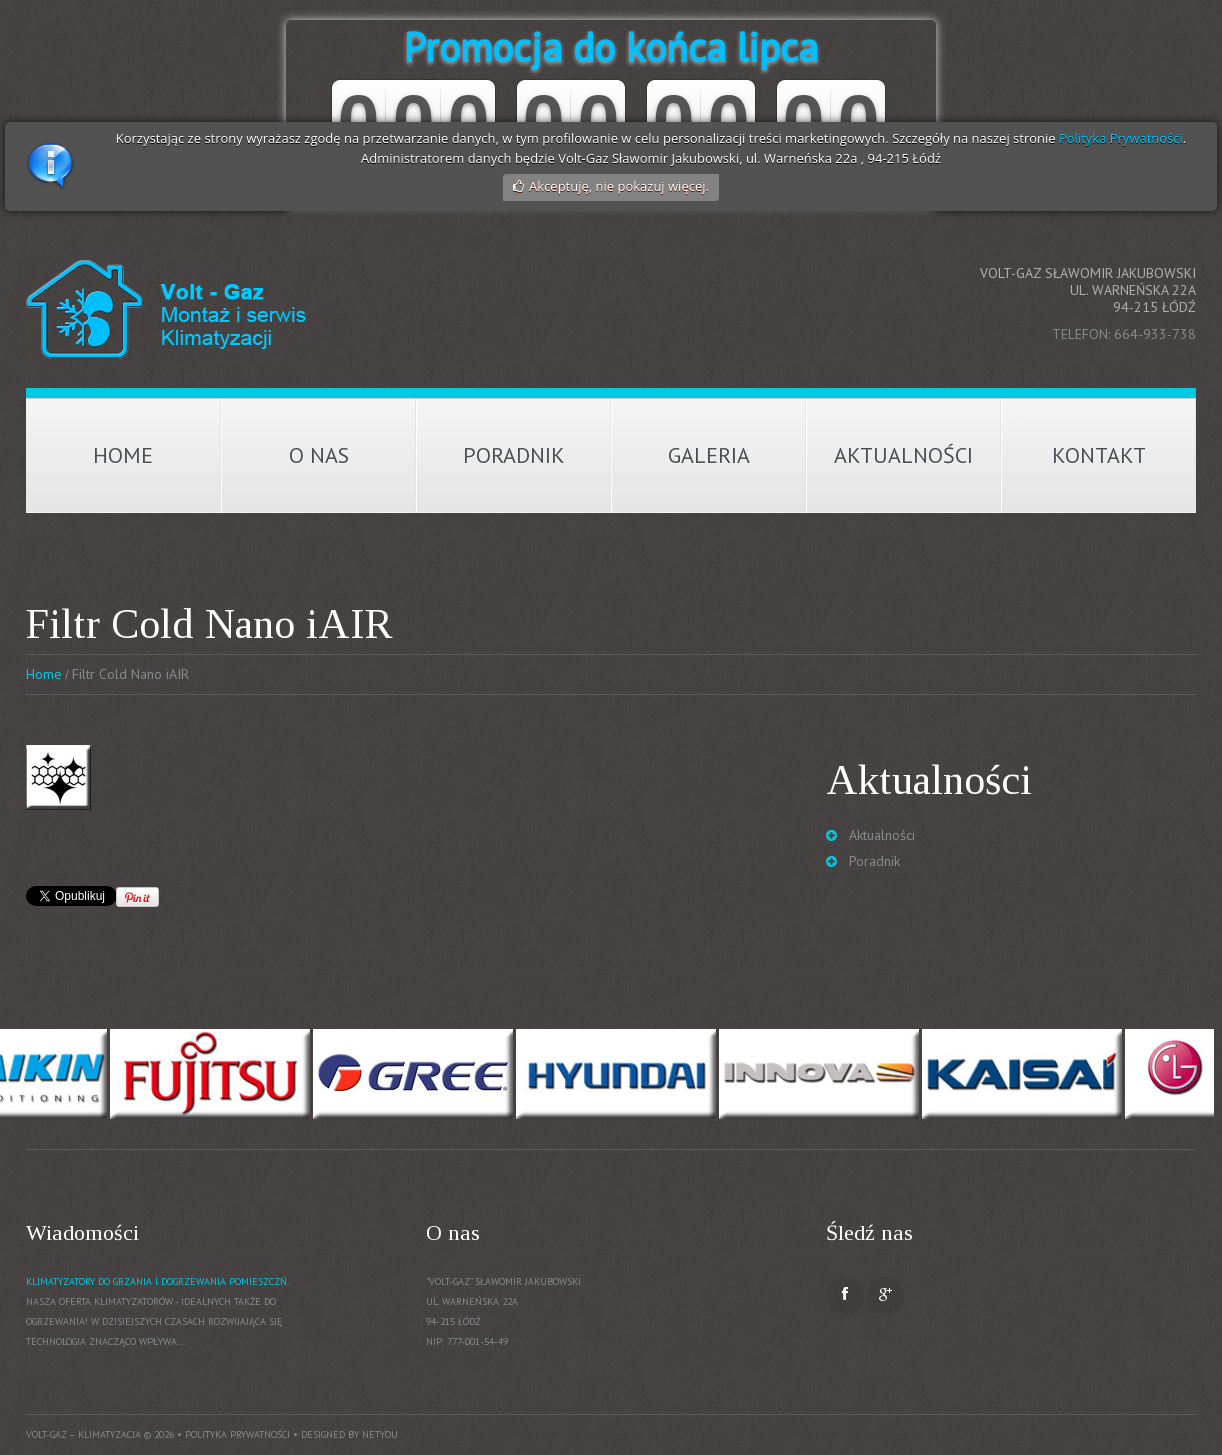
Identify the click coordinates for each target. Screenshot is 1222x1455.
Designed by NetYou (349, 1434)
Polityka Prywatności (1121, 138)
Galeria (709, 455)
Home (123, 455)
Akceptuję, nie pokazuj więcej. (619, 186)
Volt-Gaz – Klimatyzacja (83, 1434)
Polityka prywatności (237, 1434)
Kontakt (1099, 455)
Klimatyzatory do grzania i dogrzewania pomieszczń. (157, 1281)
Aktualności (903, 455)
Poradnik (514, 455)
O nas (319, 455)
